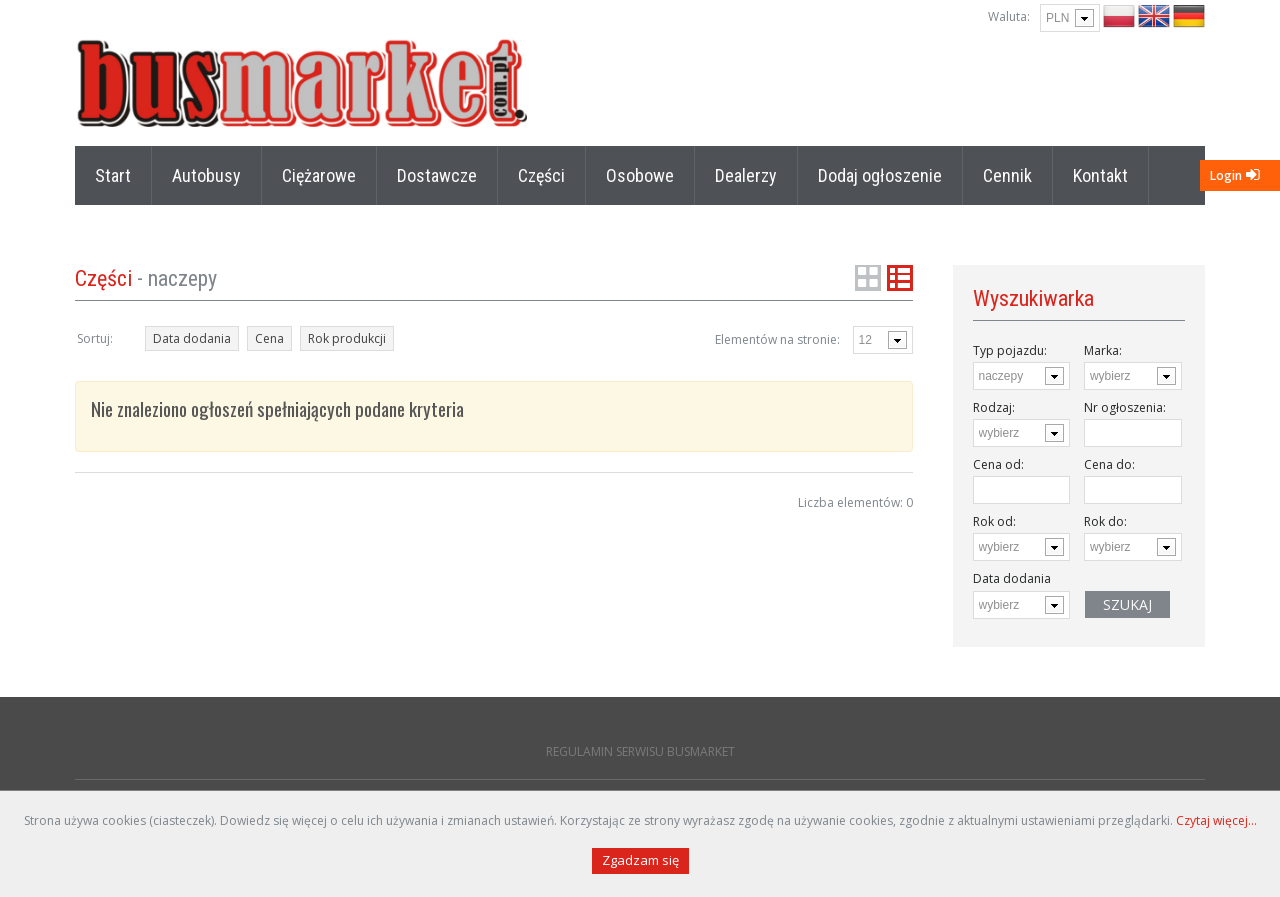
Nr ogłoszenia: (1125, 407)
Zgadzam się (640, 860)
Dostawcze (437, 175)
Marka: (1103, 350)
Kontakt (1100, 175)
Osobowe (640, 175)
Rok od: (994, 521)
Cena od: (998, 464)
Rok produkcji (347, 338)
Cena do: (1109, 464)
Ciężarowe (319, 175)
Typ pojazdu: (1010, 350)
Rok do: (1105, 521)
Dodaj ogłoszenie (880, 175)
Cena (269, 338)
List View (900, 278)
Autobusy (206, 175)
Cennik (1007, 175)
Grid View (868, 278)
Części (541, 175)
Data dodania (192, 338)
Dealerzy (746, 175)
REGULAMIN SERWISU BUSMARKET (640, 751)
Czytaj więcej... (1216, 820)
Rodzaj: (994, 407)
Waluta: (1009, 16)
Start (113, 175)
